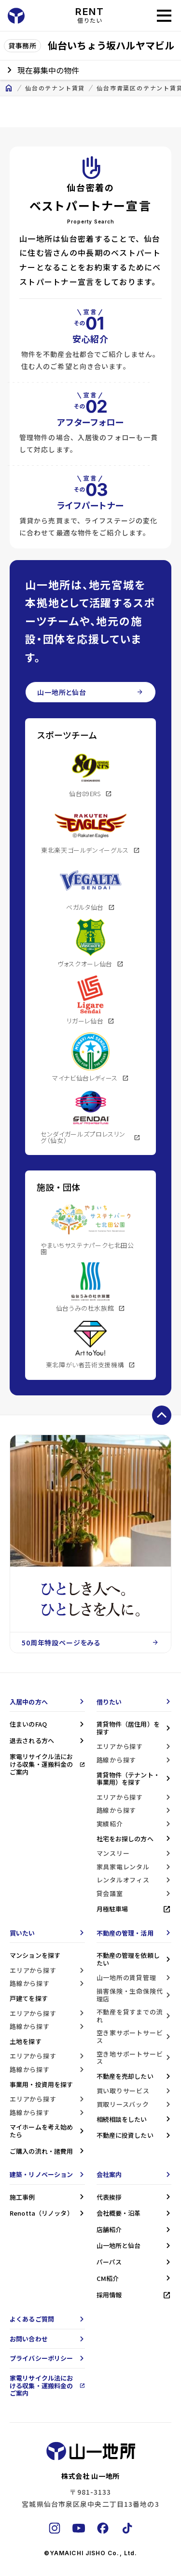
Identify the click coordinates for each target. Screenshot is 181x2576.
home (9, 88)
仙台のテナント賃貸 (55, 88)
